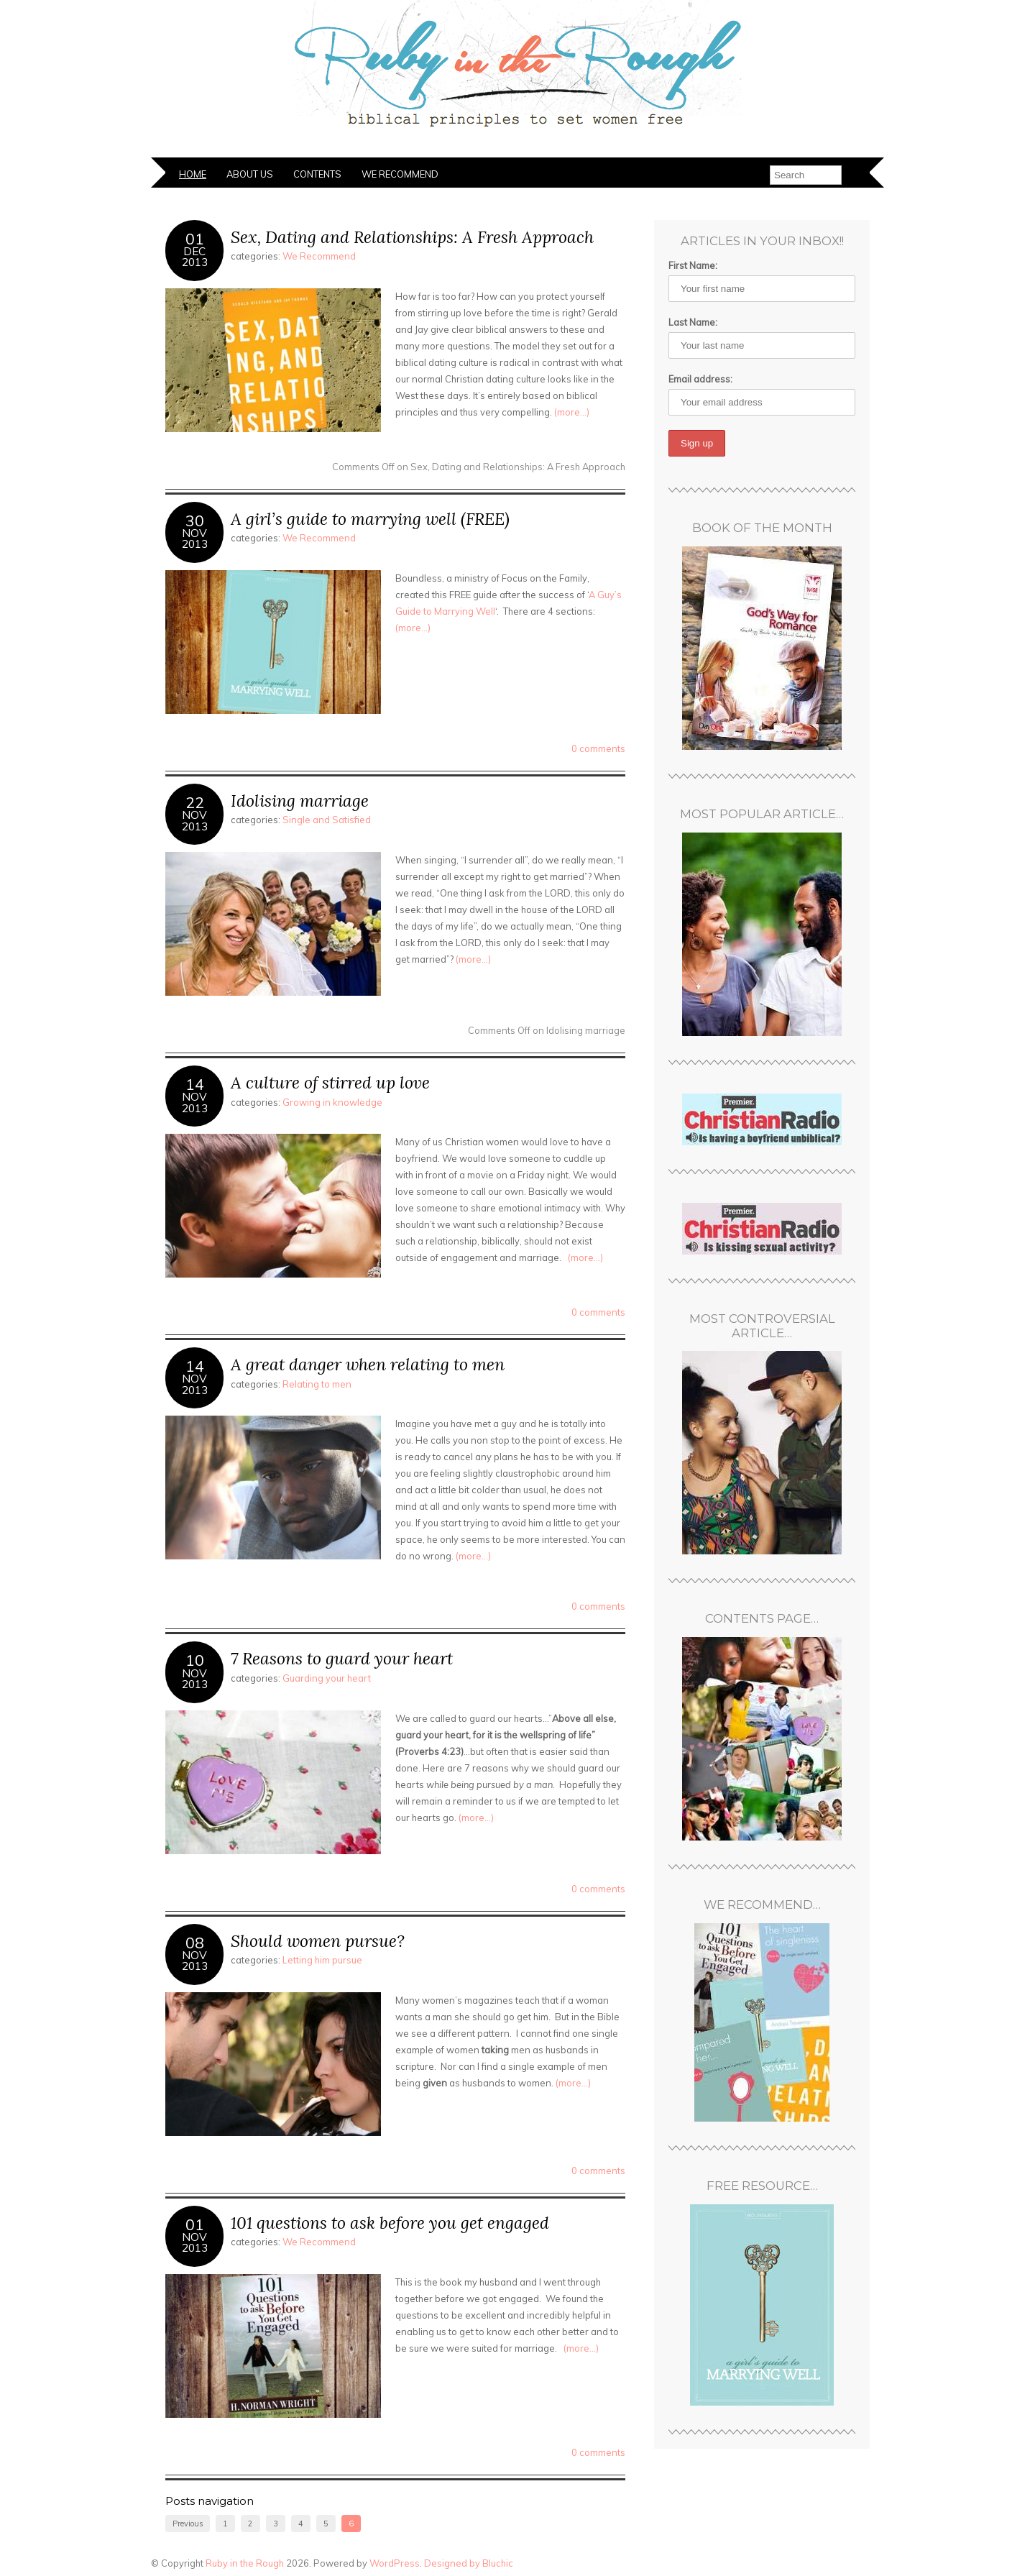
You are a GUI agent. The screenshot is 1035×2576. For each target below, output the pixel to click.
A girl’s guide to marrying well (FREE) (370, 518)
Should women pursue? (318, 1940)
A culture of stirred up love (330, 1082)
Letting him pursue (322, 1960)
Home (192, 174)
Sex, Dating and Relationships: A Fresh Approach (412, 236)
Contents (317, 174)
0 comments (598, 748)
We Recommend (400, 174)
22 (194, 802)
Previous (187, 2523)
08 (194, 1942)
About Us (249, 174)
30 (194, 520)
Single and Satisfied (326, 819)
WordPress (394, 2563)
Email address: (700, 379)
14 (194, 1084)
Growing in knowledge (332, 1102)
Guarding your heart (326, 1678)
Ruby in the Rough (245, 2563)
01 (194, 238)
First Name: (692, 265)
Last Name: (692, 322)
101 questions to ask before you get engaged (390, 2222)
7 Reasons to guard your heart (342, 1658)
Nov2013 (195, 538)
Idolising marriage (300, 800)
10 (194, 1659)
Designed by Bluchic (468, 2563)
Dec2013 (195, 256)
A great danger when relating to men (368, 1364)
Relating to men (316, 1384)
